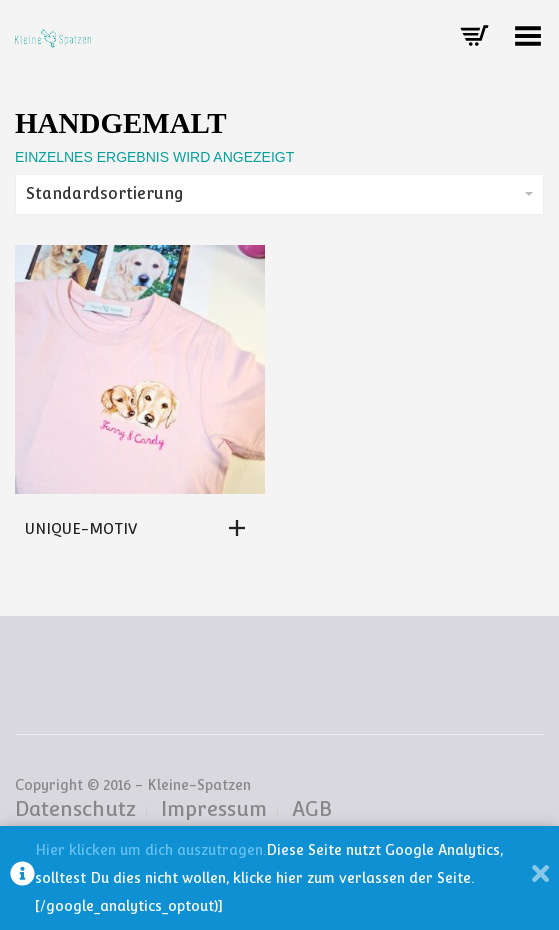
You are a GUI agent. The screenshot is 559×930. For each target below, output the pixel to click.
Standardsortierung (279, 193)
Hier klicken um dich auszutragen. (150, 850)
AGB (312, 809)
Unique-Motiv (81, 529)
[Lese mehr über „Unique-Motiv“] (242, 528)
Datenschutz (75, 809)
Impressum (214, 809)
